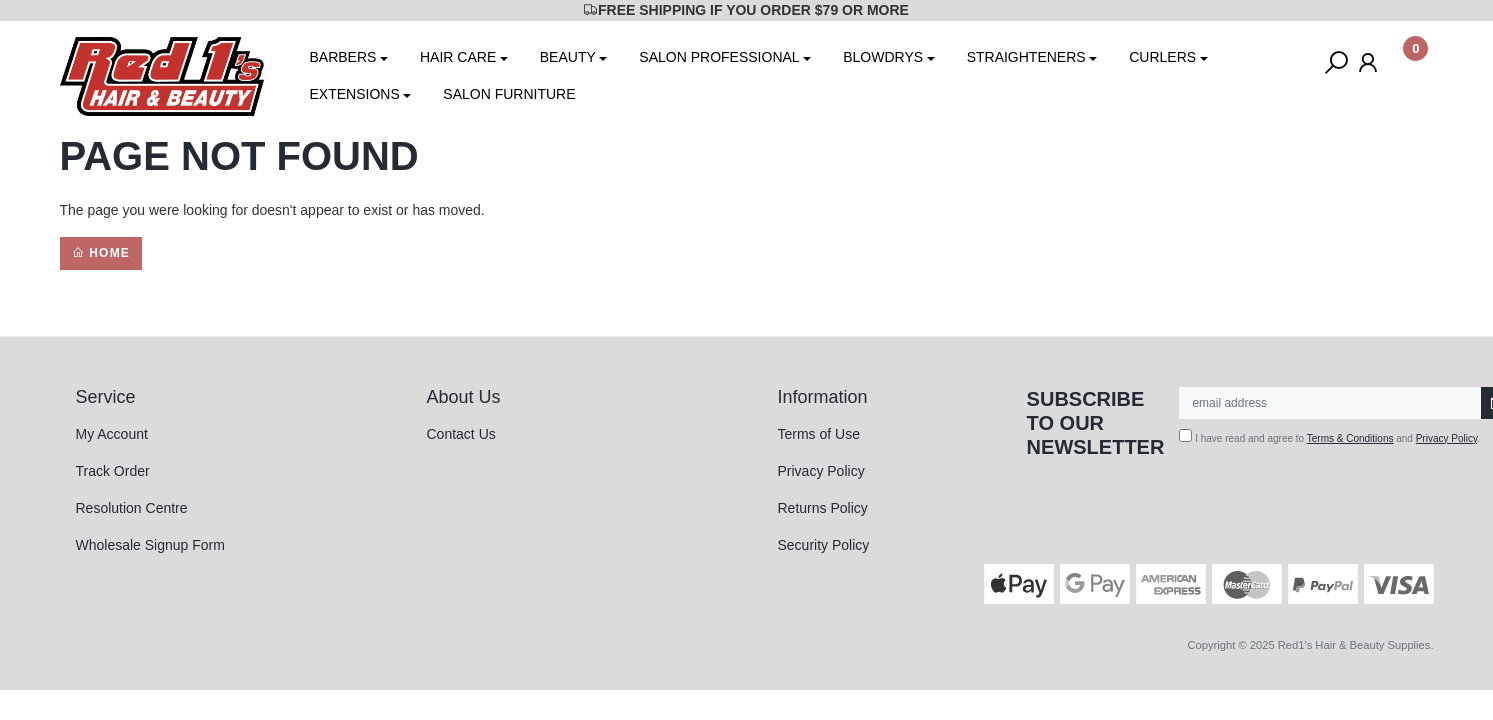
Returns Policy (823, 508)
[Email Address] (1330, 403)
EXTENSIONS (355, 94)
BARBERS (343, 57)
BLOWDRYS (883, 57)
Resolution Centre (132, 508)
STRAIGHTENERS (1026, 57)
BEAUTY (568, 57)
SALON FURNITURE (509, 94)
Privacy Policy (821, 471)
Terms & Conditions (1350, 438)
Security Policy (824, 545)
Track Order (113, 471)
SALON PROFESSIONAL (719, 57)
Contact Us (461, 434)
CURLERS (1162, 57)
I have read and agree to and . (1329, 436)
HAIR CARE (458, 57)
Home (101, 253)
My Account (112, 434)
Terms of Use (819, 434)
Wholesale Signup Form (150, 545)
